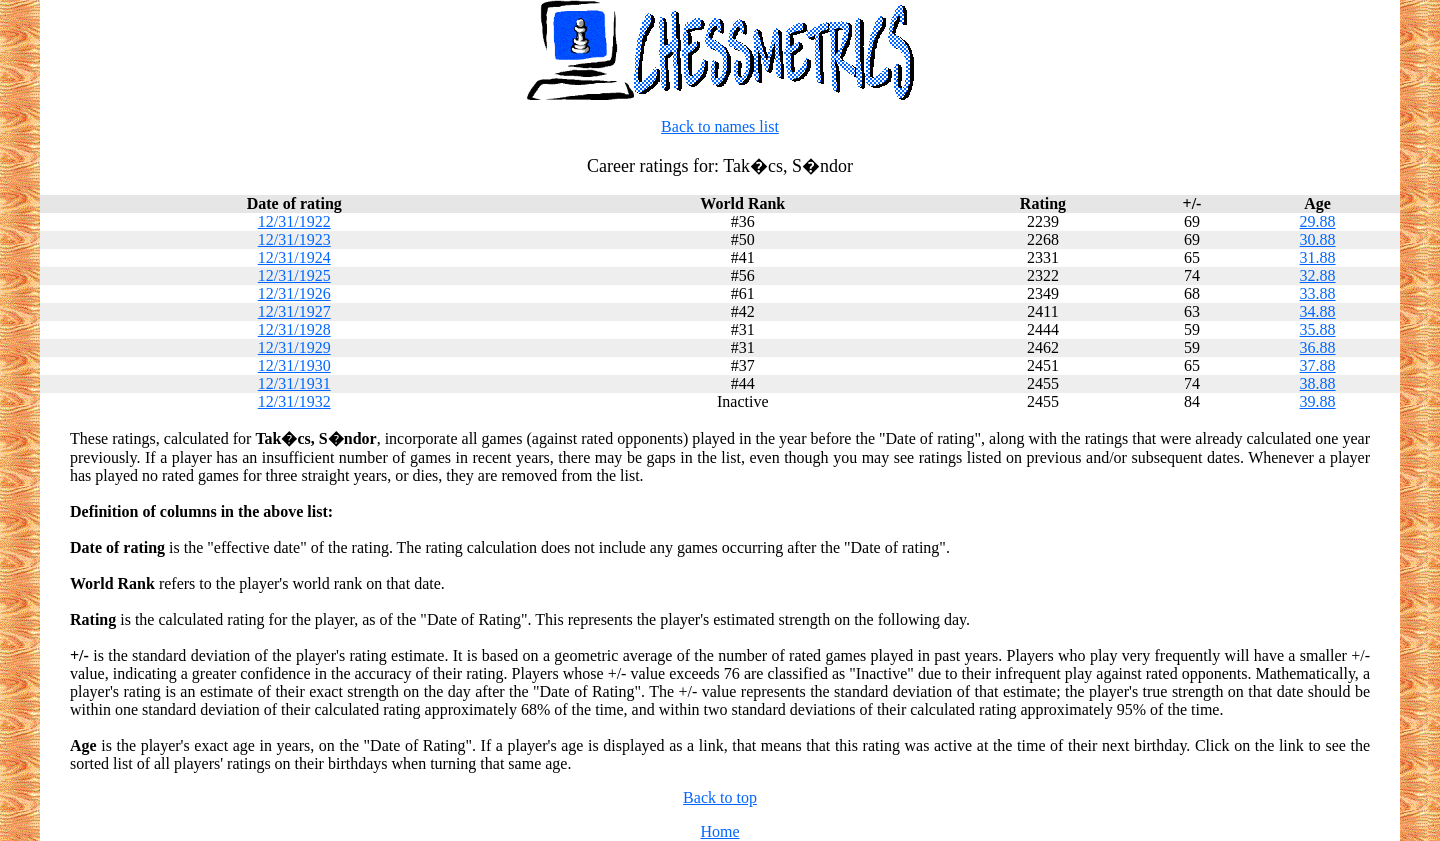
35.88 (1318, 329)
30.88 (1318, 239)
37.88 (1318, 365)
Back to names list (720, 126)
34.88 (1318, 311)
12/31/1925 (294, 275)
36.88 (1318, 347)
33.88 (1318, 293)
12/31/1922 (294, 221)
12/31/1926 (294, 293)
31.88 (1318, 257)
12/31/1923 (294, 239)
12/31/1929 (294, 347)
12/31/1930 (294, 365)
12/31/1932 (294, 401)
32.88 (1318, 275)
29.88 (1318, 221)
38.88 (1318, 383)
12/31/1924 (294, 257)
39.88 (1318, 401)
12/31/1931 (294, 383)
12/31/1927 (294, 311)
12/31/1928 (294, 329)
